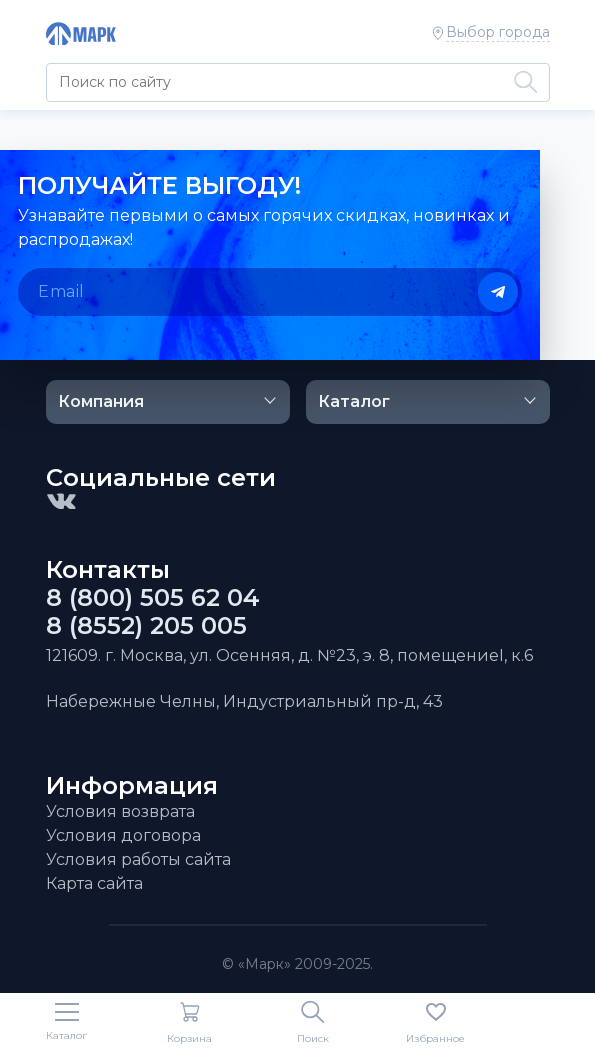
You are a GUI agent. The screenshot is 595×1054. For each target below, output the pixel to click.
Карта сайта (94, 883)
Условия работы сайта (138, 859)
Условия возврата (120, 811)
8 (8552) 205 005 (146, 626)
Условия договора (123, 835)
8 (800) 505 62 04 (153, 598)
